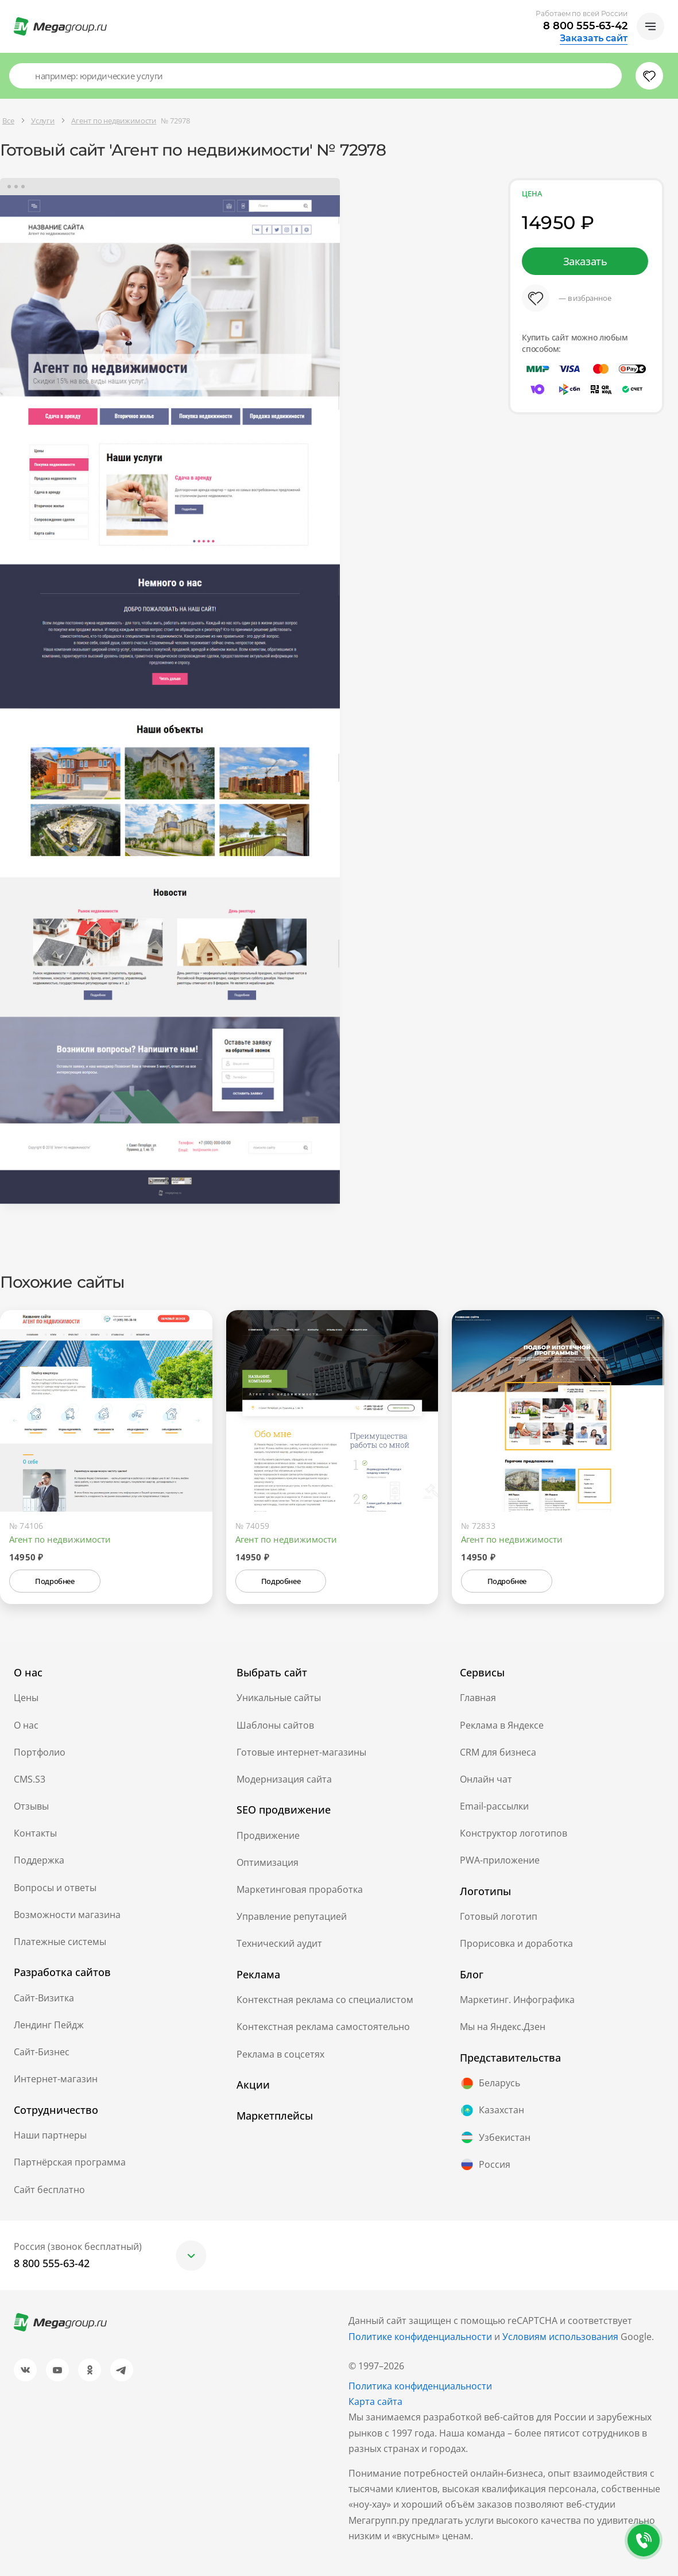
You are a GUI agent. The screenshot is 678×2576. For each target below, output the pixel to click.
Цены (26, 1697)
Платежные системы (60, 1941)
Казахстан (492, 2110)
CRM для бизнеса (498, 1752)
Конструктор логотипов (513, 1833)
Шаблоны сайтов (275, 1725)
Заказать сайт (593, 38)
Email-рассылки (494, 1806)
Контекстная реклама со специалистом (325, 1999)
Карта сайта (375, 2401)
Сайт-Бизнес (41, 2052)
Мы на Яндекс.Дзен (502, 2026)
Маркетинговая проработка (300, 1889)
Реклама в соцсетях (280, 2054)
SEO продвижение (284, 1809)
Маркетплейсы (275, 2115)
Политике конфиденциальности (420, 2336)
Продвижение (268, 1835)
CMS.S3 (29, 1779)
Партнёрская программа (70, 2162)
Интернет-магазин (56, 2079)
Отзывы (31, 1806)
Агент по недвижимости (60, 1539)
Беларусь (490, 2083)
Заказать (585, 261)
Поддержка (39, 1860)
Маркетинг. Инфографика (517, 1999)
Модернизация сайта (284, 1779)
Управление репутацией (292, 1916)
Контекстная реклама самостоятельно (323, 2026)
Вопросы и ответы (55, 1887)
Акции (253, 2084)
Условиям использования (561, 2336)
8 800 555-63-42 (585, 26)
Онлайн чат (486, 1779)
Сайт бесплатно (49, 2189)
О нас (26, 1725)
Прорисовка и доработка (516, 1943)
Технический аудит (279, 1943)
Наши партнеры (50, 2135)
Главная (478, 1697)
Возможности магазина (67, 1914)
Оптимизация (268, 1862)
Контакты (35, 1833)
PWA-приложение (500, 1860)
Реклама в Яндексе (502, 1725)
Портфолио (39, 1752)
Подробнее (54, 1581)
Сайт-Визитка (44, 1998)
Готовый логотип (498, 1916)
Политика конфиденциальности (420, 2386)
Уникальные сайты (279, 1697)
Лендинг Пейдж (49, 2025)
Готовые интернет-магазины (301, 1752)
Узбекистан (495, 2137)
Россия (485, 2164)
